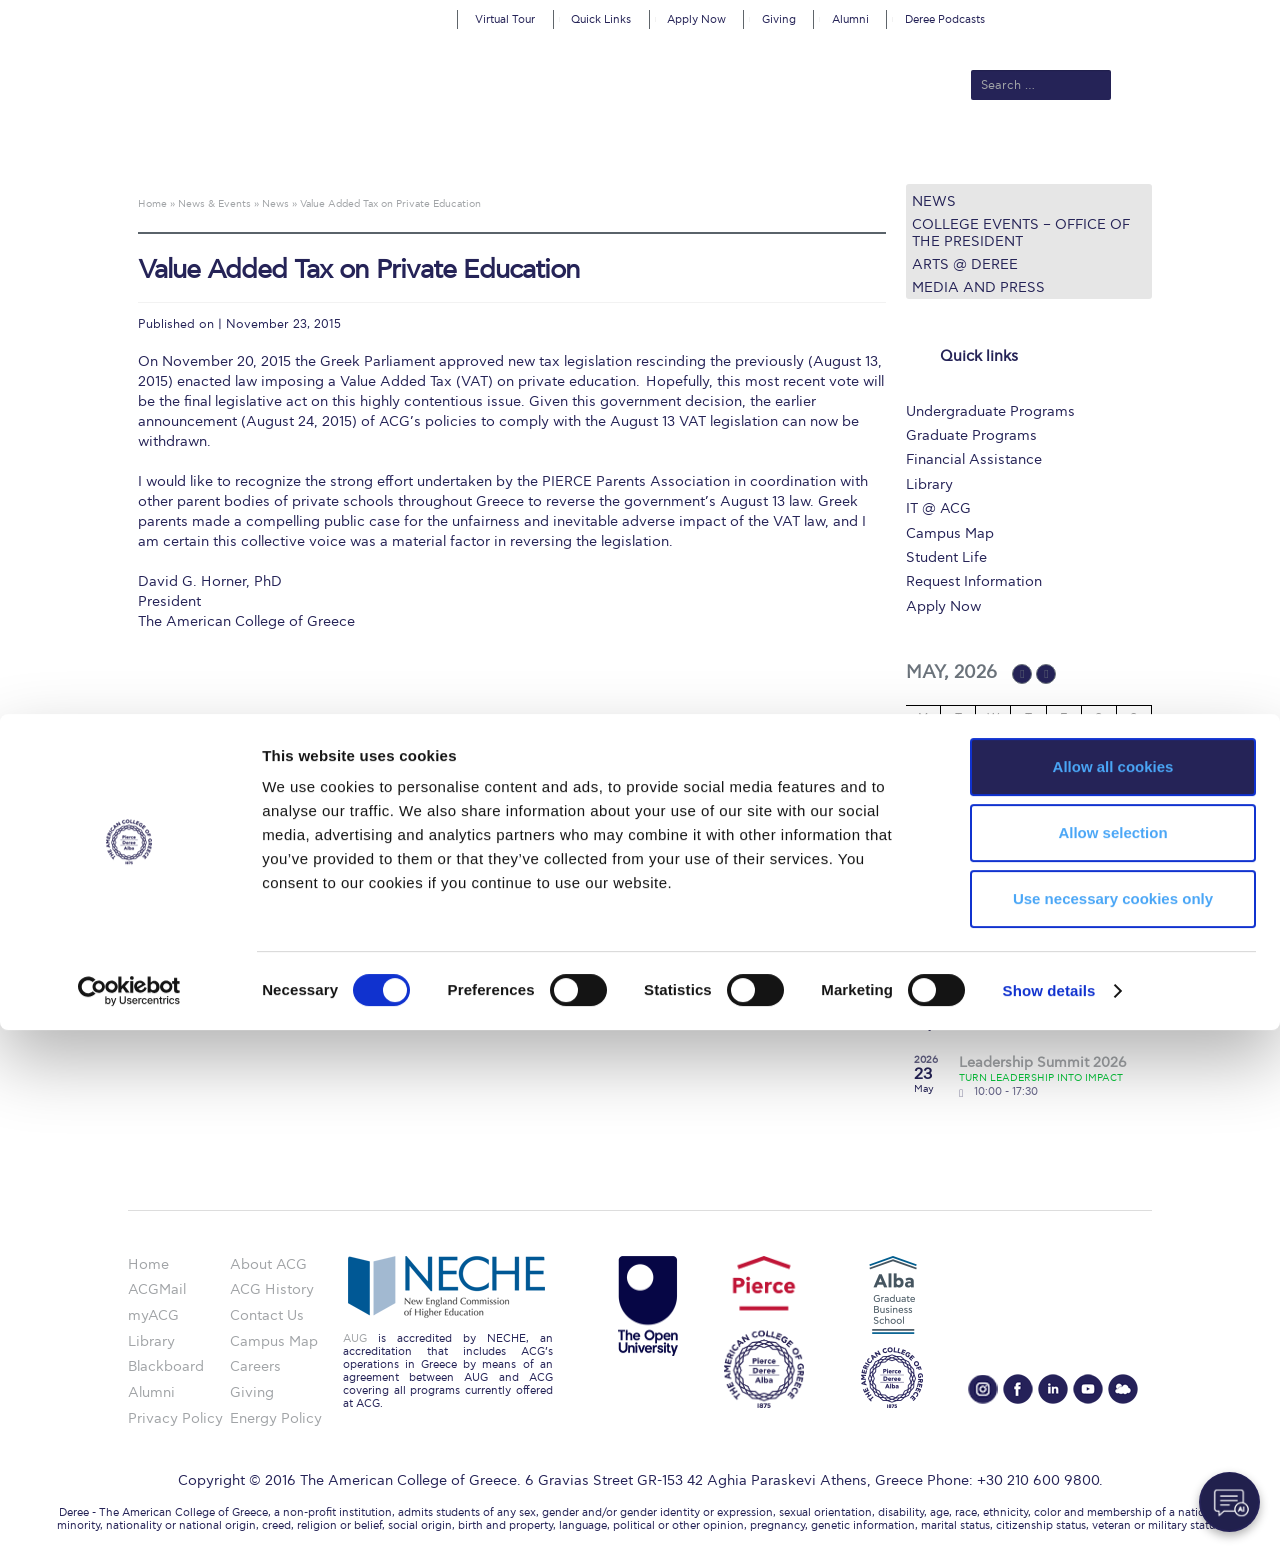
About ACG (365, 152)
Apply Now (696, 19)
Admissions (461, 152)
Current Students (933, 152)
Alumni (850, 19)
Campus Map (950, 533)
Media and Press (978, 287)
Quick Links (601, 19)
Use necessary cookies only (1113, 1420)
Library (929, 484)
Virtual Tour (505, 19)
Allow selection (1112, 1354)
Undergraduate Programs (990, 411)
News (934, 201)
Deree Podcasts (945, 19)
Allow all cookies (1113, 1288)
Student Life (946, 557)
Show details (1049, 1512)
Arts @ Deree (965, 264)
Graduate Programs (971, 435)
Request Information (974, 581)
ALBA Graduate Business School (730, 152)
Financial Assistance (974, 459)
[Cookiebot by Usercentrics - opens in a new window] (129, 1513)
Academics (556, 152)
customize (1195, 14)
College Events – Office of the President (1021, 233)
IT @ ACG (938, 508)
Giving (779, 19)
